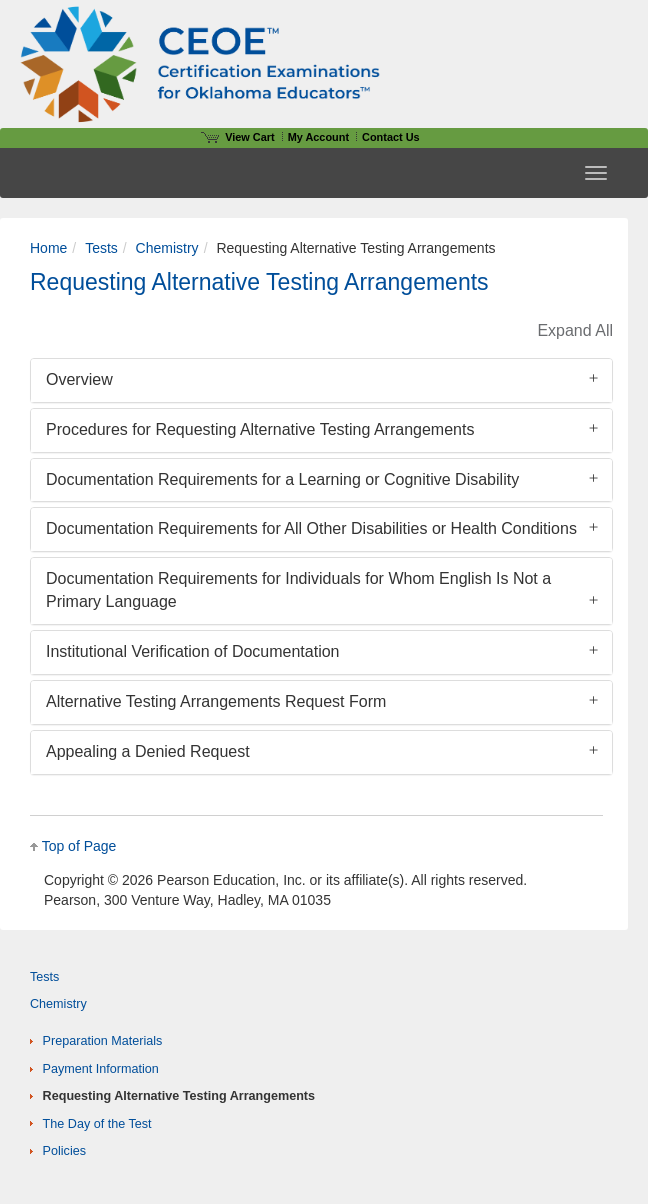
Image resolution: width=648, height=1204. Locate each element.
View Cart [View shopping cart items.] (238, 137)
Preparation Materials (103, 1041)
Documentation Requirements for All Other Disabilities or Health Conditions (311, 528)
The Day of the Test (97, 1124)
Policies (64, 1151)
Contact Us (391, 137)
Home (48, 248)
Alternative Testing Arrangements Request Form (216, 701)
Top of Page (79, 846)
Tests (101, 248)
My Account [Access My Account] (318, 137)
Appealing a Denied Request (148, 751)
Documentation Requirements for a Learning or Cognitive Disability (282, 479)
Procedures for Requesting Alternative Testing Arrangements (260, 429)
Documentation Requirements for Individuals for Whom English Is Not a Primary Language (298, 590)
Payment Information (101, 1069)
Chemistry (167, 248)
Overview (79, 379)
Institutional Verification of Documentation (193, 651)
